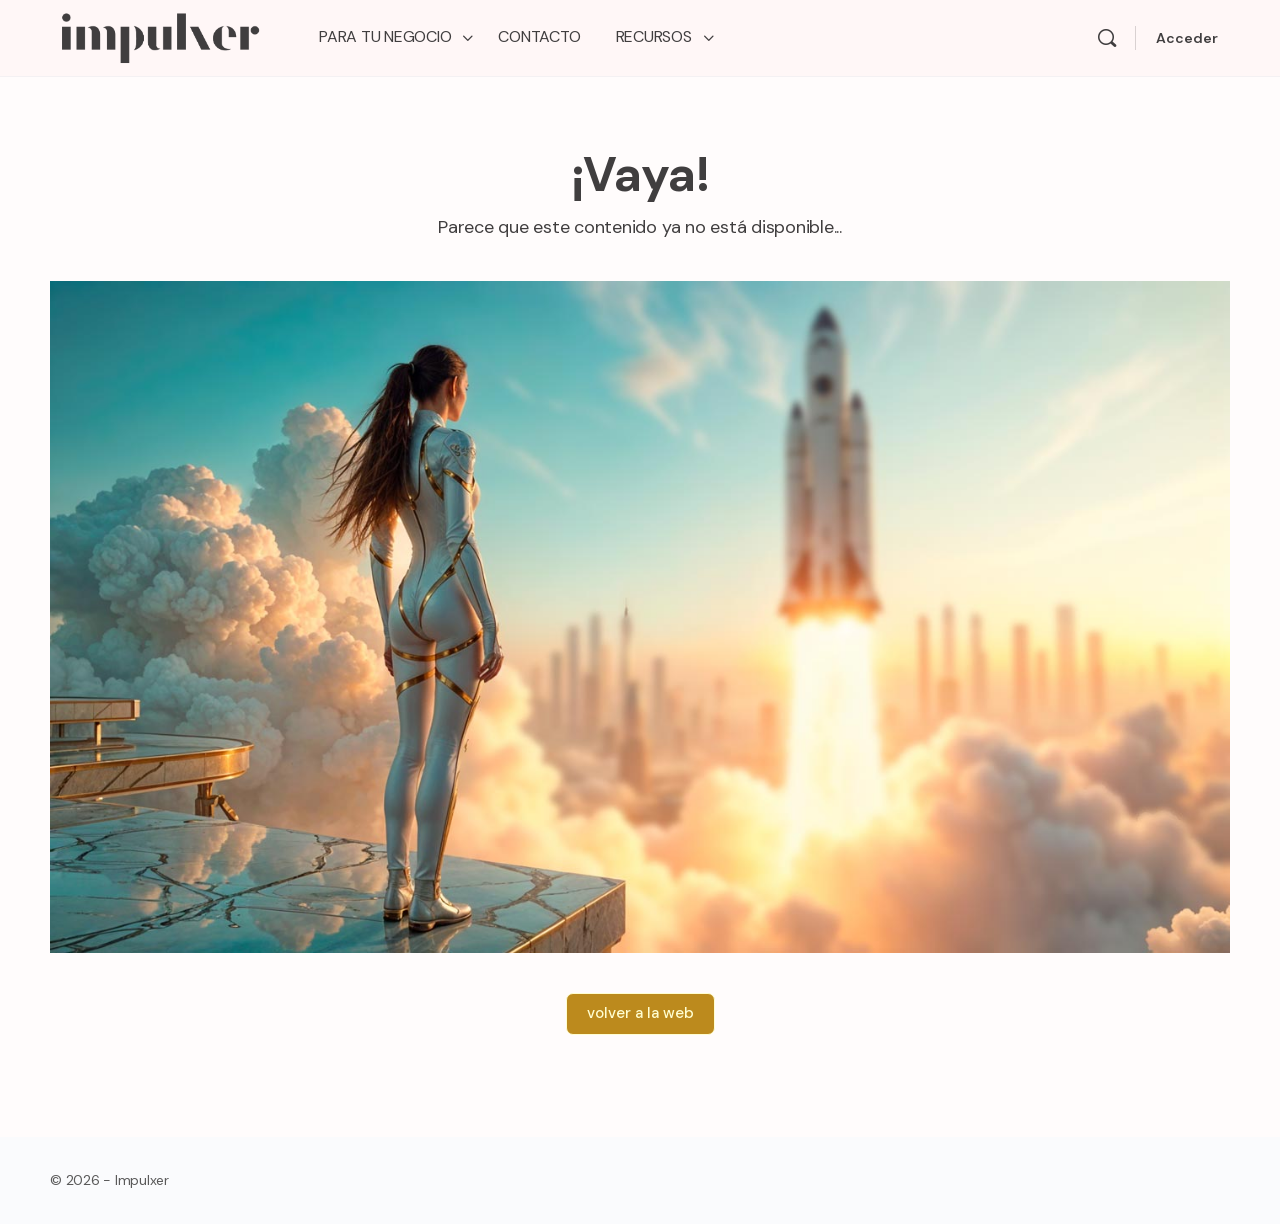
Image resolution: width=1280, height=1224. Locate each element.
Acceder (1187, 38)
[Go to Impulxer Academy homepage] (159, 35)
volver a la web (640, 1013)
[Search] (1107, 38)
